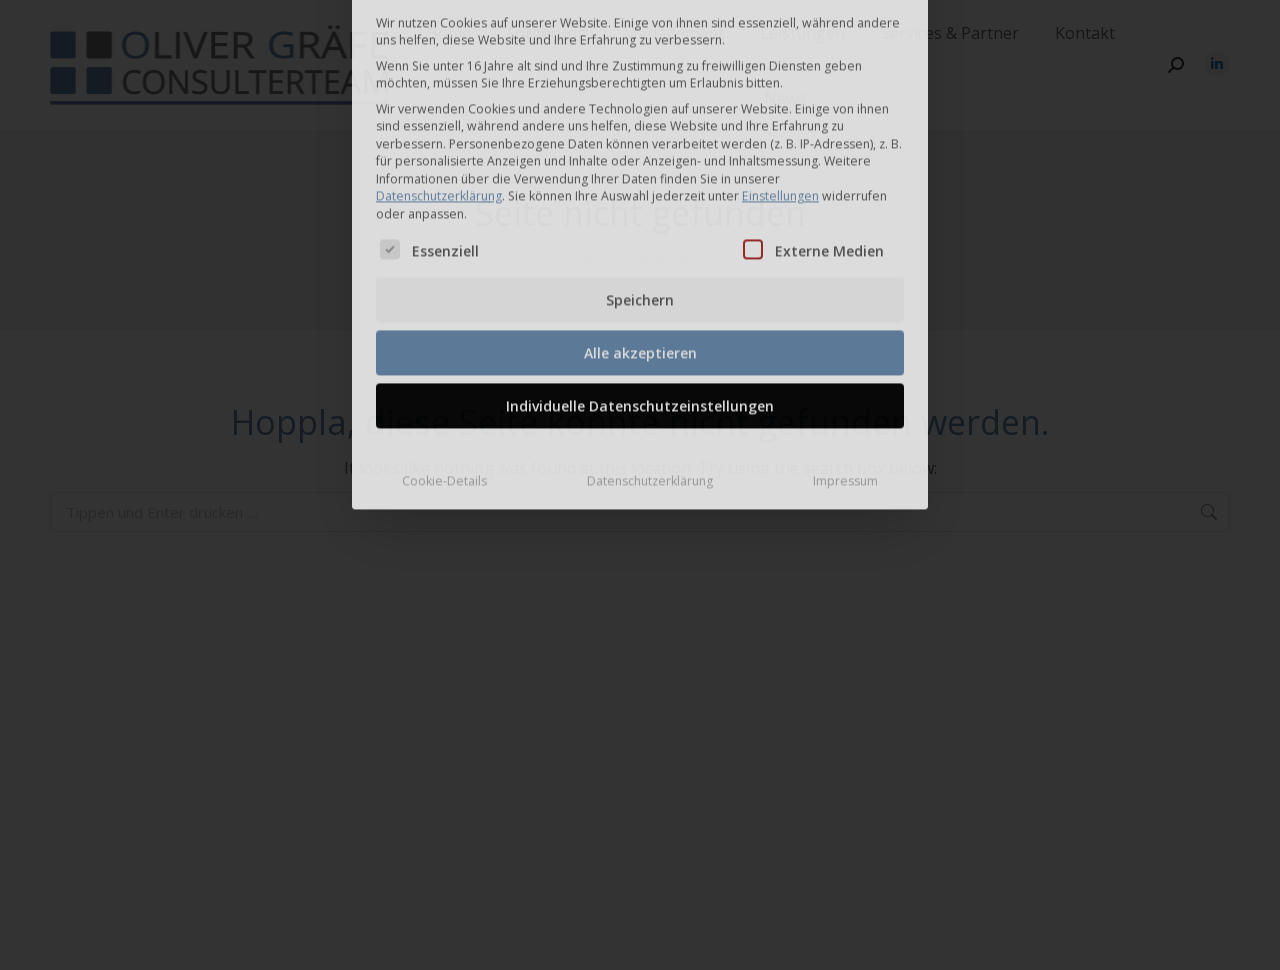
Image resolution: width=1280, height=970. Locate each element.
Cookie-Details (444, 345)
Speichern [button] (640, 164)
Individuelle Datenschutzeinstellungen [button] (640, 270)
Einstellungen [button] (780, 60)
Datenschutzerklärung (439, 60)
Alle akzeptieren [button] (640, 217)
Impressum (845, 345)
